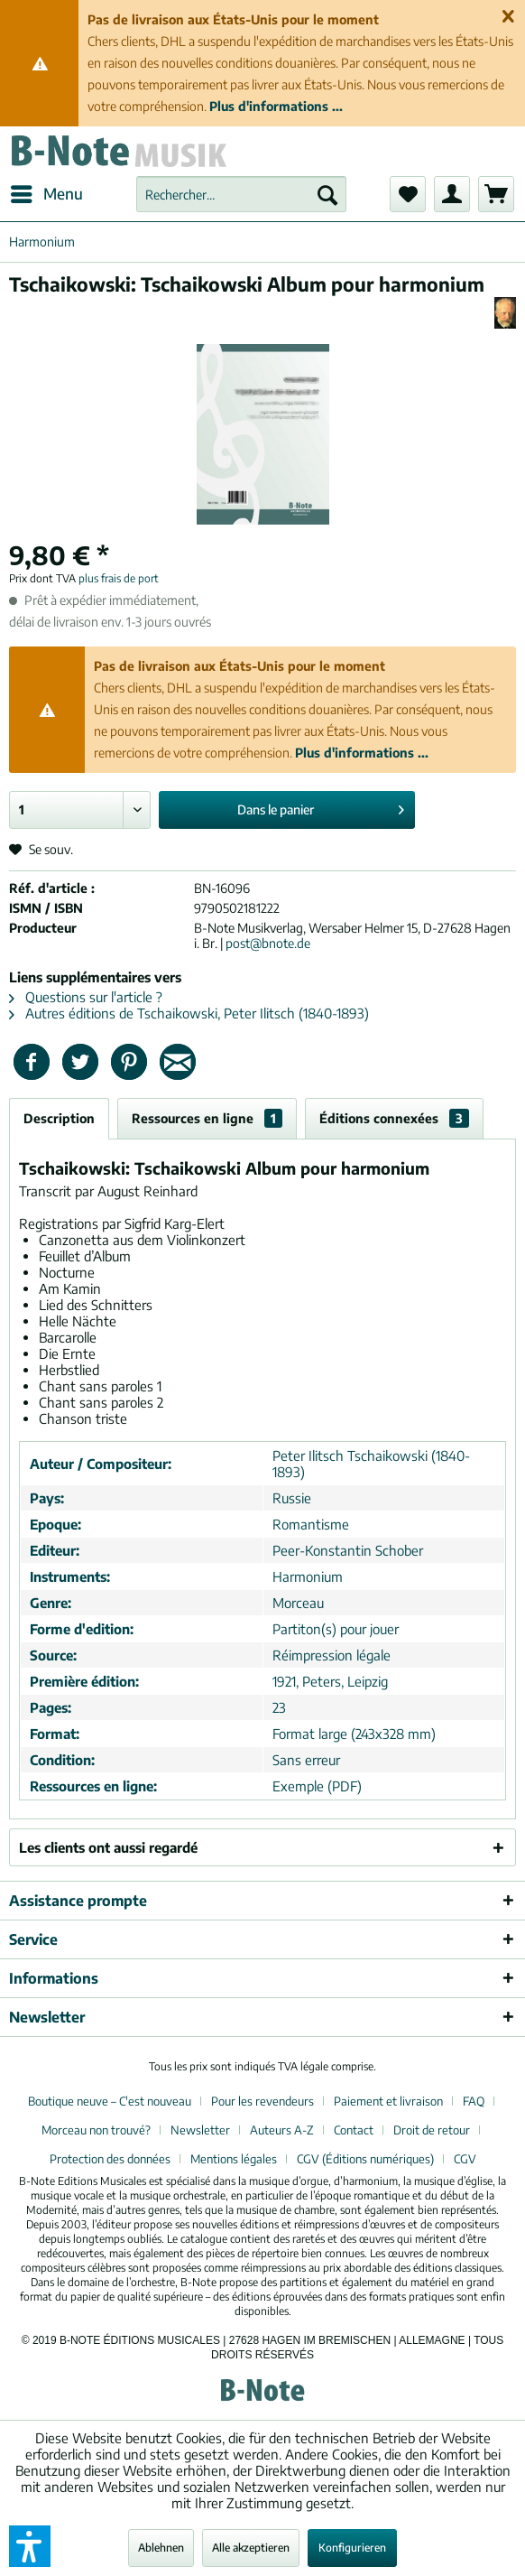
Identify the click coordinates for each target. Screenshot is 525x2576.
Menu (47, 191)
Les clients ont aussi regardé (108, 1847)
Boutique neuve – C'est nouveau (109, 2101)
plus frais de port (118, 578)
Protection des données (110, 2159)
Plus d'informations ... (276, 106)
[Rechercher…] (241, 194)
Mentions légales (233, 2159)
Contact (353, 2130)
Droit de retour (431, 2130)
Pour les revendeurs (262, 2101)
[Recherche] (327, 194)
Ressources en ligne (207, 1118)
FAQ (473, 2101)
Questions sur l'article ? (85, 997)
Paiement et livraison (388, 2101)
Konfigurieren (352, 2547)
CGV (465, 2159)
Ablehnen (161, 2547)
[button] (30, 2546)
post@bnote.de (268, 943)
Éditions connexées (394, 1118)
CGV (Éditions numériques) (365, 2159)
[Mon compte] (452, 194)
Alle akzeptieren (251, 2547)
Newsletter (200, 2130)
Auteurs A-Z (282, 2130)
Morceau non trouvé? (96, 2130)
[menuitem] (46, 194)
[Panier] (496, 194)
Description (59, 1118)
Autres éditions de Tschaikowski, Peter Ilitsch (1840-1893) (189, 1013)
